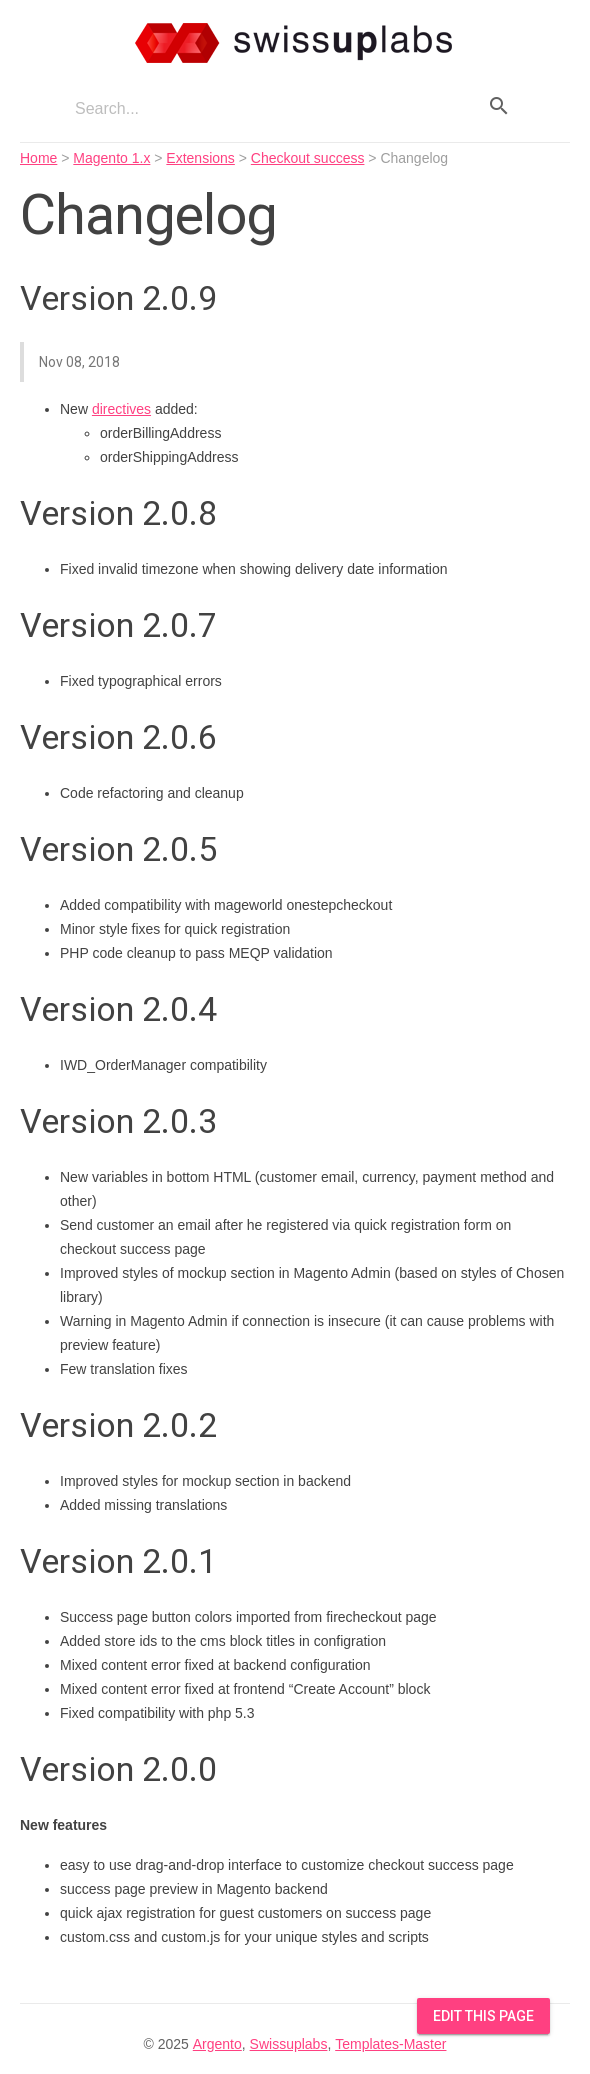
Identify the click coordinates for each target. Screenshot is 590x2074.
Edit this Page (483, 2016)
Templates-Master (390, 2044)
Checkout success (308, 158)
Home (38, 158)
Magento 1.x (111, 158)
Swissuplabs (289, 2044)
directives (121, 409)
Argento (217, 2044)
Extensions (200, 158)
